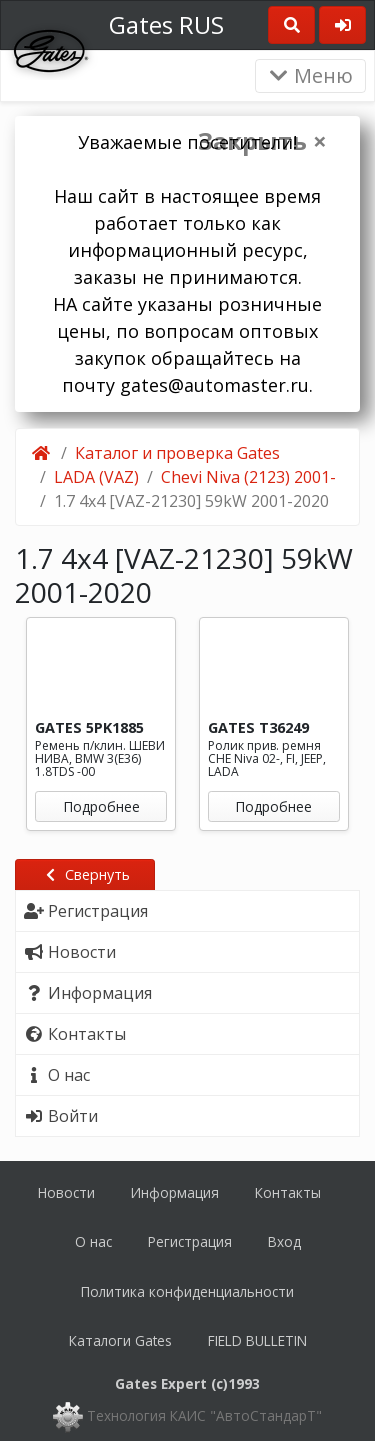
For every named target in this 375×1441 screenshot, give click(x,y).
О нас (93, 1241)
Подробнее (101, 806)
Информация (175, 1192)
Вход (284, 1241)
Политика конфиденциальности (187, 1291)
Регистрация (190, 1241)
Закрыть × (262, 141)
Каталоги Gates (120, 1340)
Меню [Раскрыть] (310, 75)
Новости (66, 1192)
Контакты (288, 1192)
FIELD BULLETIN (257, 1340)
